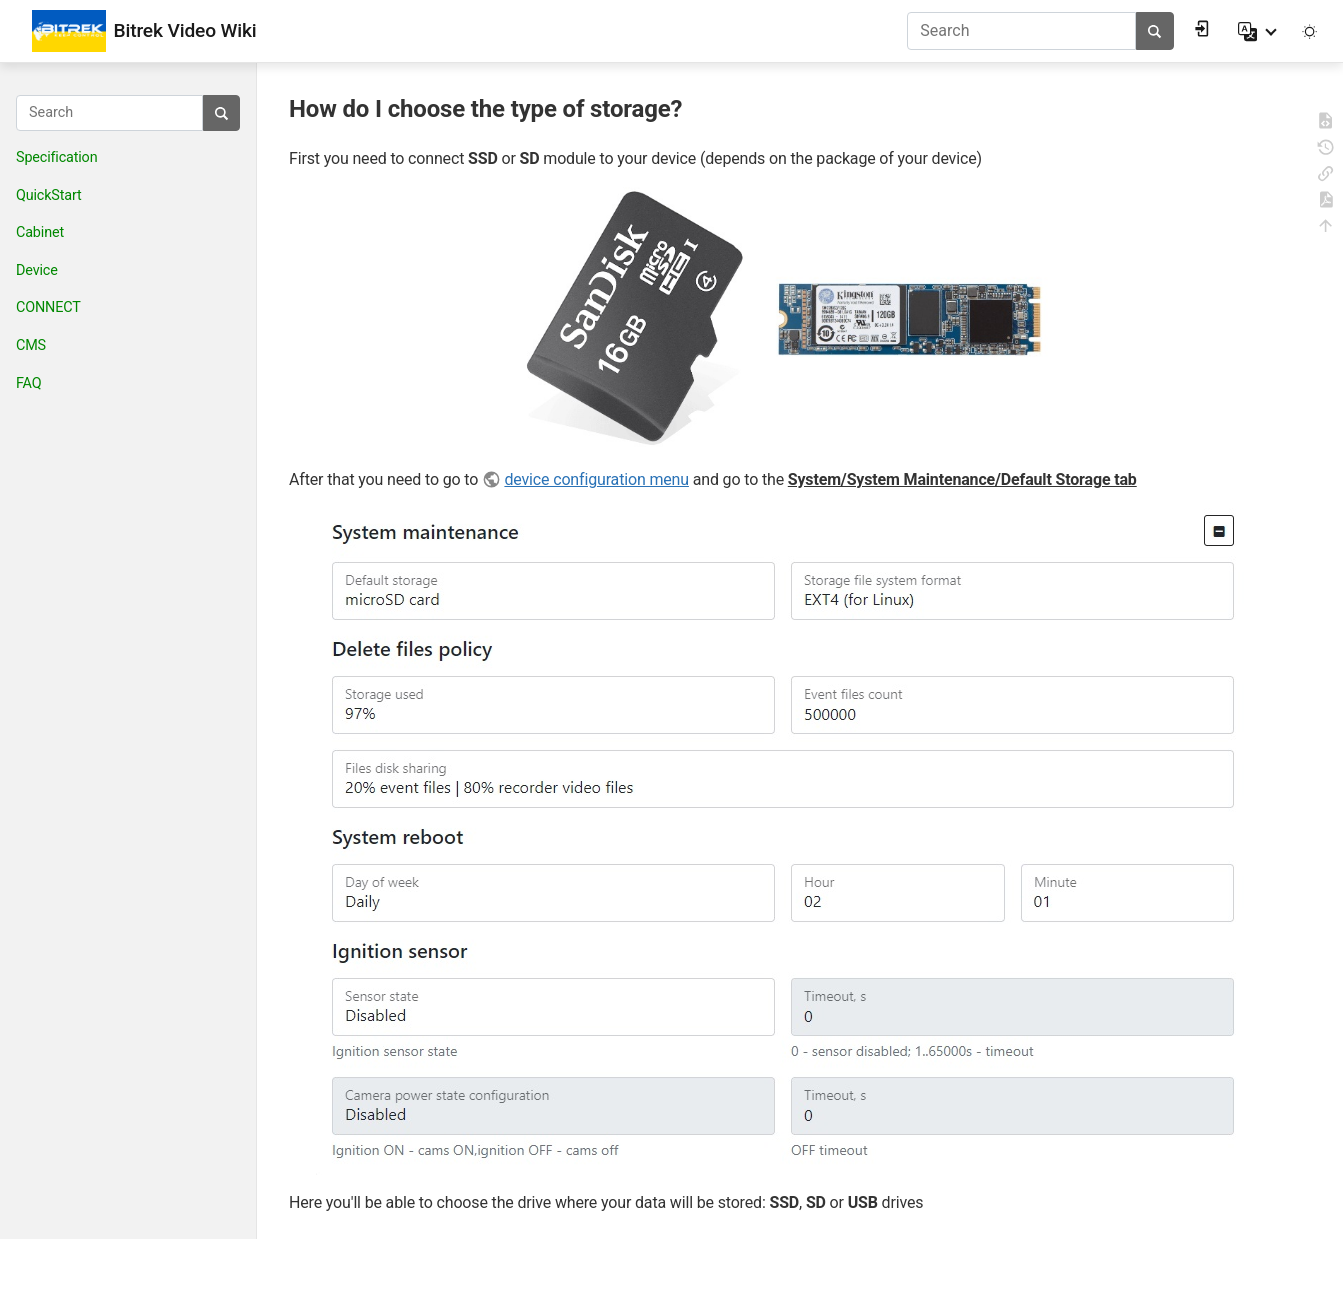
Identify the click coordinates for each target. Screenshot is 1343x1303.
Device (37, 270)
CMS (31, 345)
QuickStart (49, 195)
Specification (56, 157)
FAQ (29, 383)
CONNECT (48, 307)
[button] (1259, 31)
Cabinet (40, 232)
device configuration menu (596, 479)
